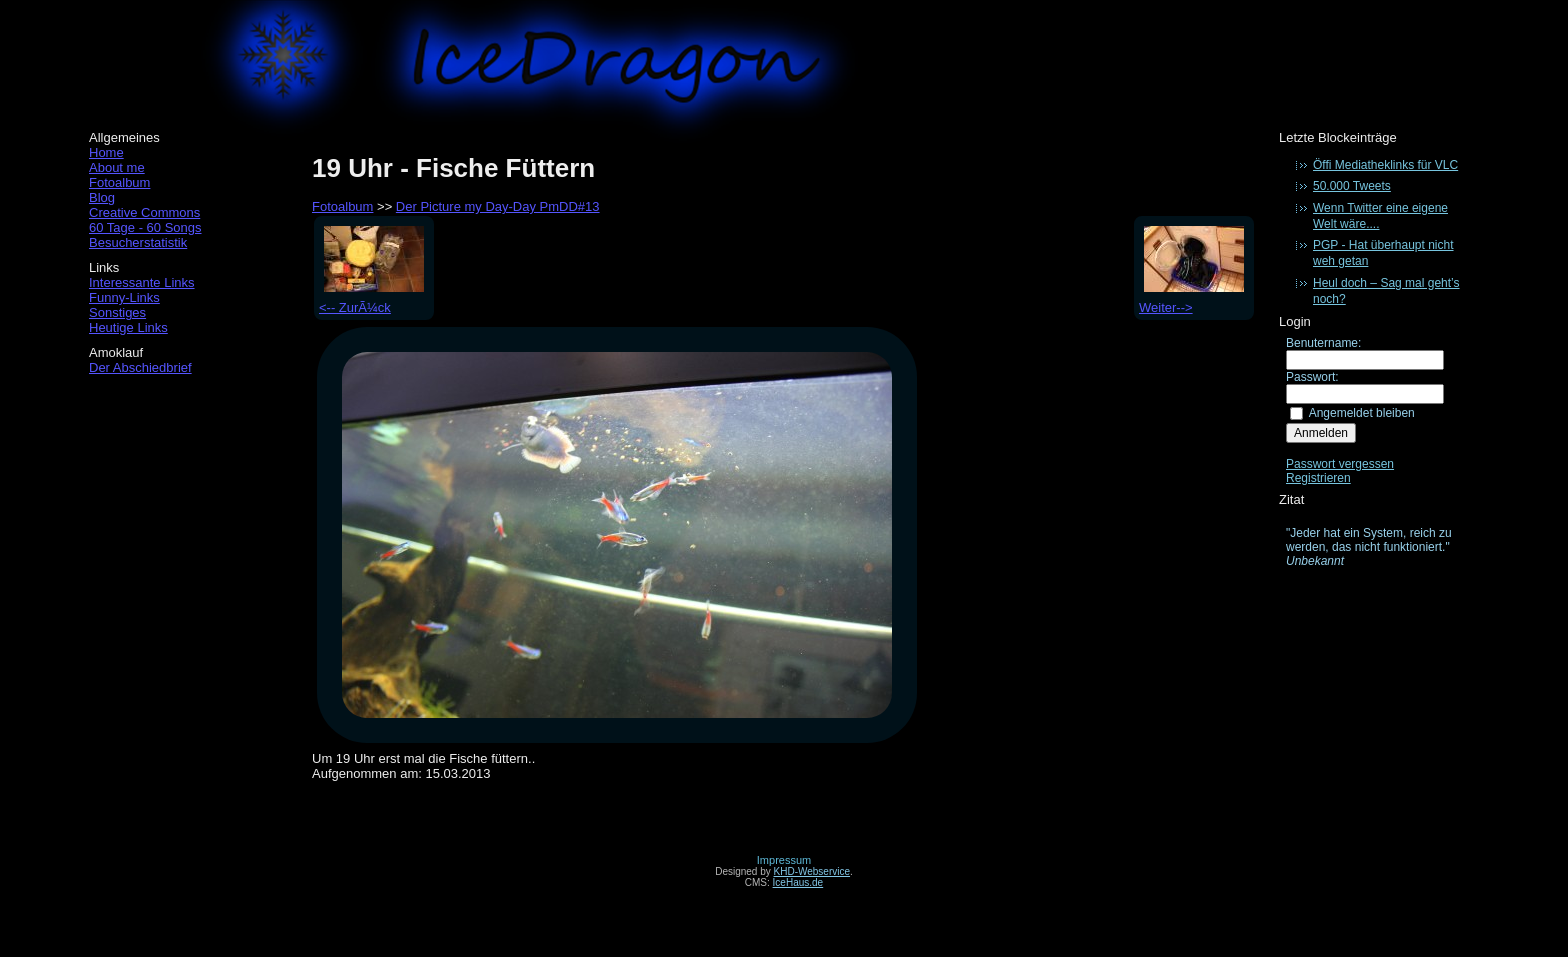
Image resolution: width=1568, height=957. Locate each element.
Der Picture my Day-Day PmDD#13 (498, 206)
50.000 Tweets (1352, 186)
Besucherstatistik (138, 242)
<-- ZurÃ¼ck (371, 300)
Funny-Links (124, 297)
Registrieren (1318, 478)
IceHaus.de (798, 882)
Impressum (784, 860)
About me (117, 167)
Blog (102, 197)
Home (106, 152)
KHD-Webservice (812, 871)
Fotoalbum (119, 182)
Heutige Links (128, 327)
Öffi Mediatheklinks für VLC (1385, 165)
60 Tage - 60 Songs (145, 227)
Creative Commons (144, 212)
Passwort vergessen (1340, 464)
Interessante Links (142, 282)
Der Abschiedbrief (140, 367)
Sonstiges (117, 312)
